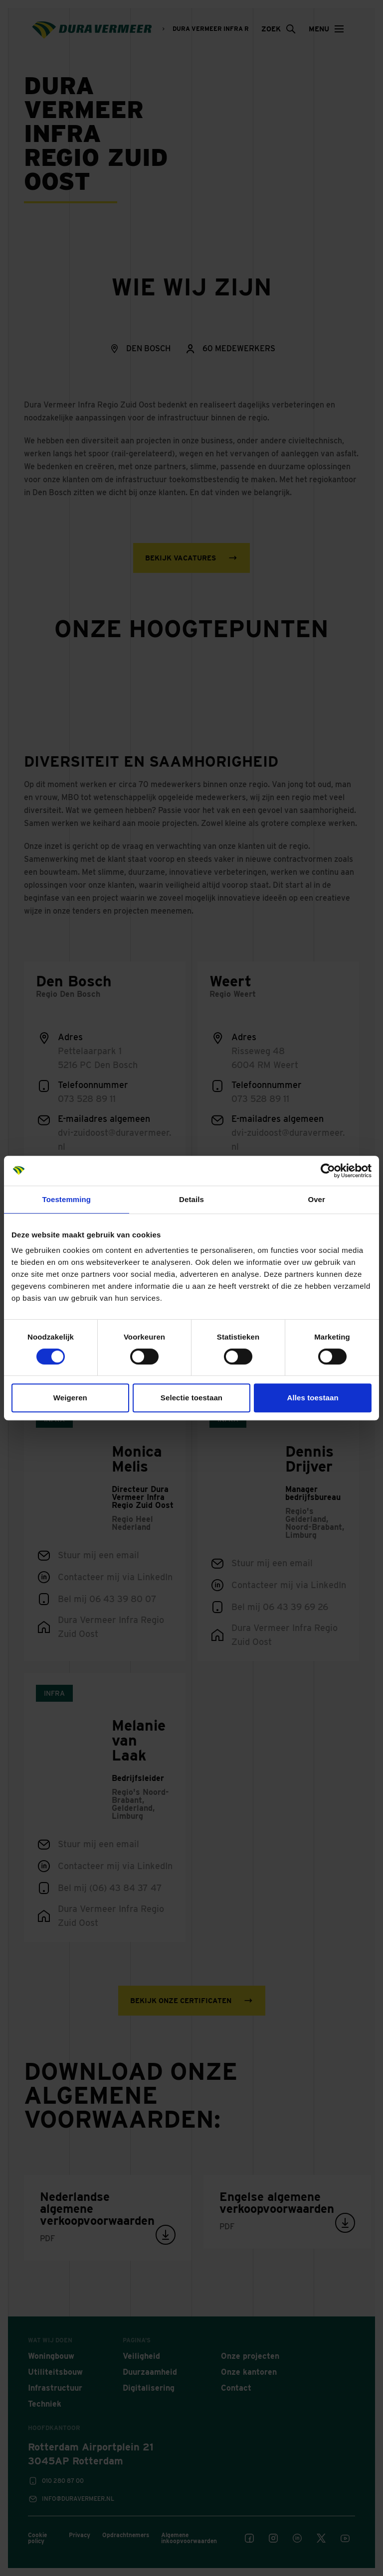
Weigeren (70, 1397)
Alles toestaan (313, 1397)
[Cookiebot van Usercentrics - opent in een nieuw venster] (328, 1170)
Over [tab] (316, 1199)
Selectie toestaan (191, 1397)
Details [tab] (191, 1199)
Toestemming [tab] (66, 1199)
